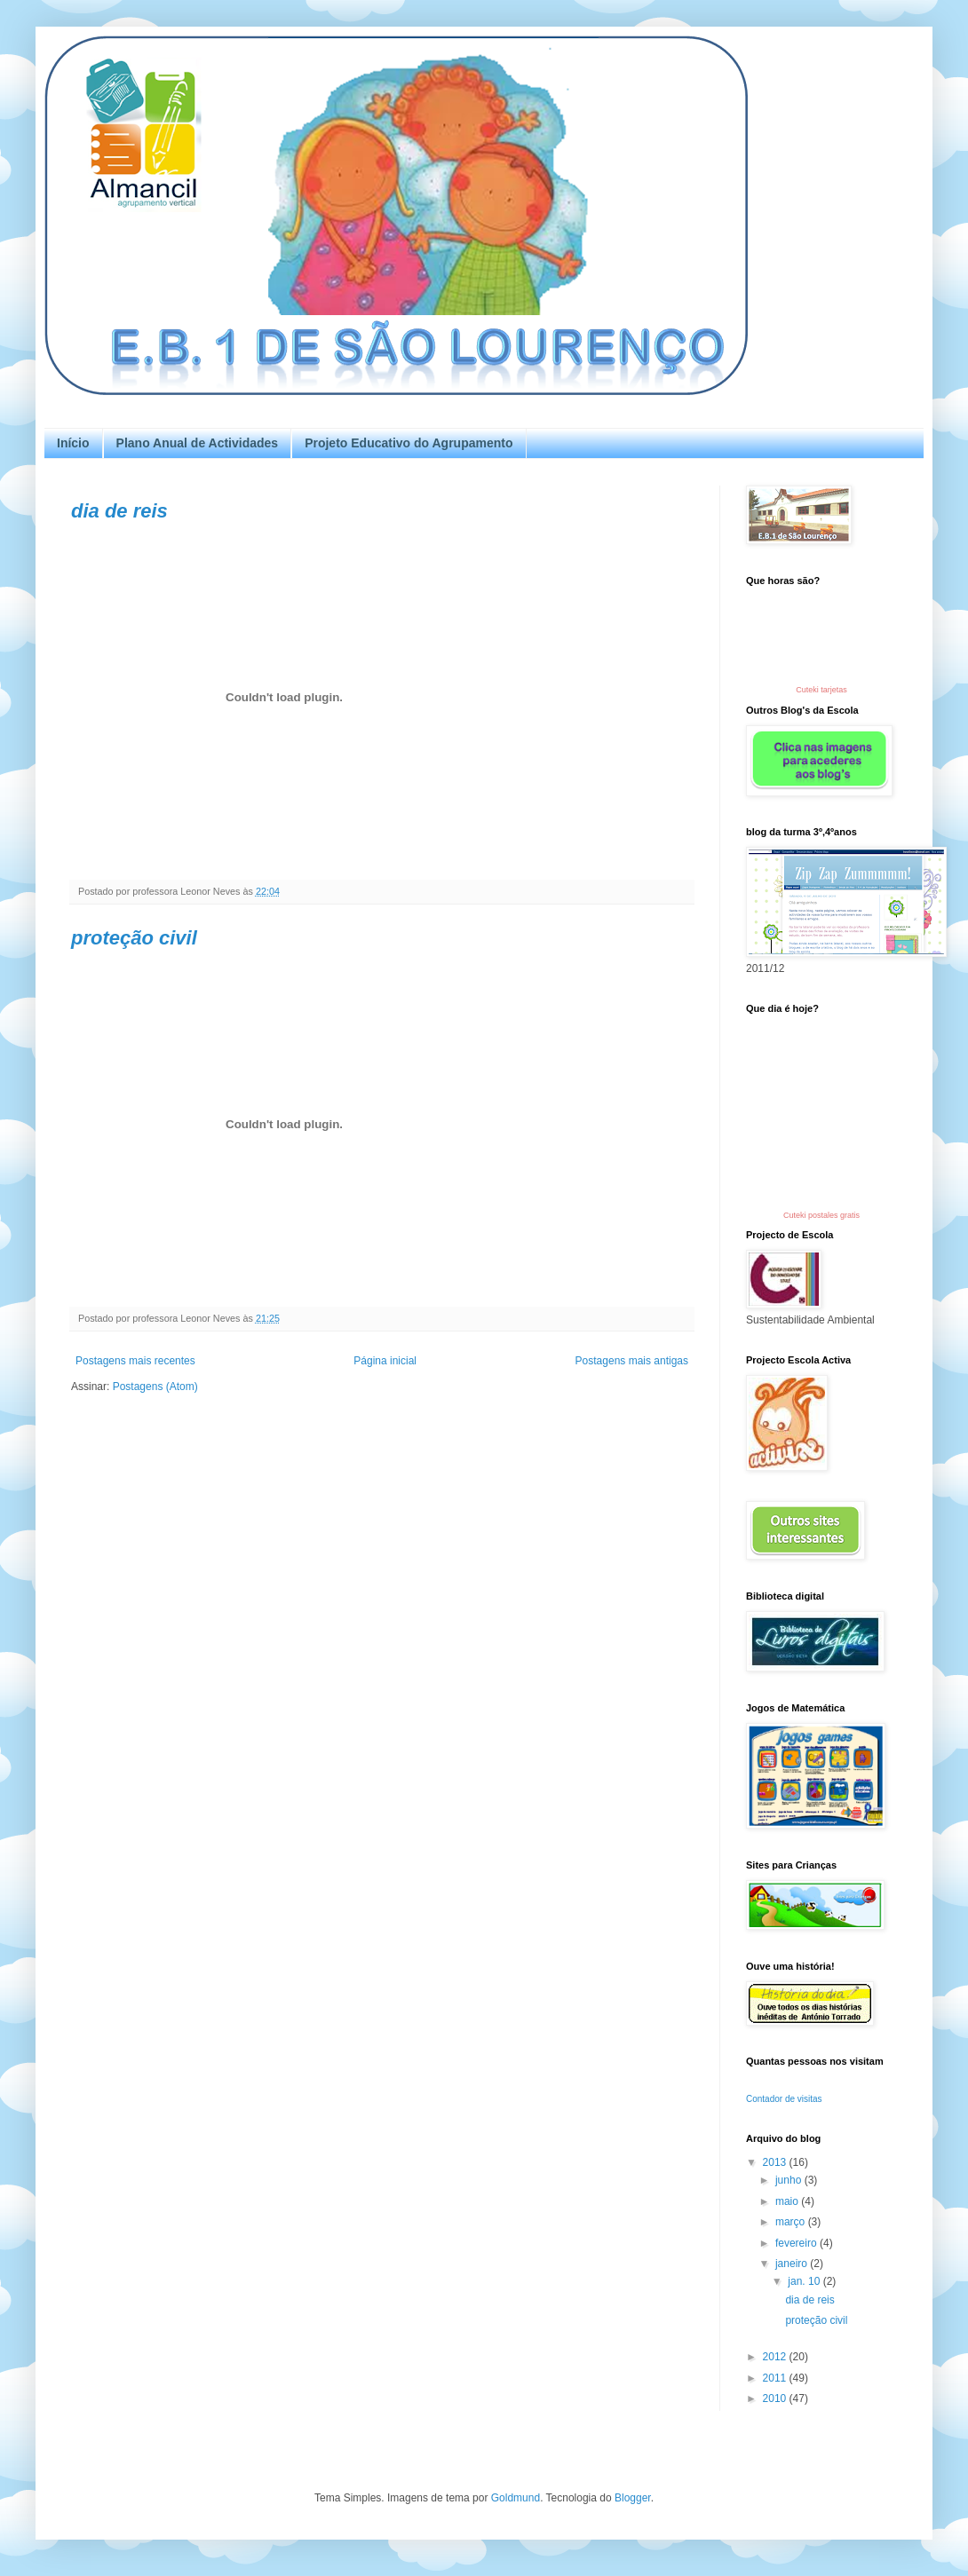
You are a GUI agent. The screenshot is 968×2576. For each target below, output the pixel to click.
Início (73, 443)
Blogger (633, 2498)
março (791, 2222)
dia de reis (119, 511)
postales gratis (834, 1215)
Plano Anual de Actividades (197, 443)
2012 (776, 2357)
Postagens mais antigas (631, 1361)
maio (788, 2201)
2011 (776, 2378)
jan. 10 (805, 2281)
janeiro (792, 2263)
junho (790, 2180)
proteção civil (134, 938)
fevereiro (797, 2243)
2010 (776, 2398)
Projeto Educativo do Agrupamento (408, 443)
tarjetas (834, 689)
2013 (776, 2162)
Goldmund (515, 2498)
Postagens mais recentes (135, 1361)
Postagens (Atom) (155, 1386)
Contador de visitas (784, 2099)
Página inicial (385, 1361)
